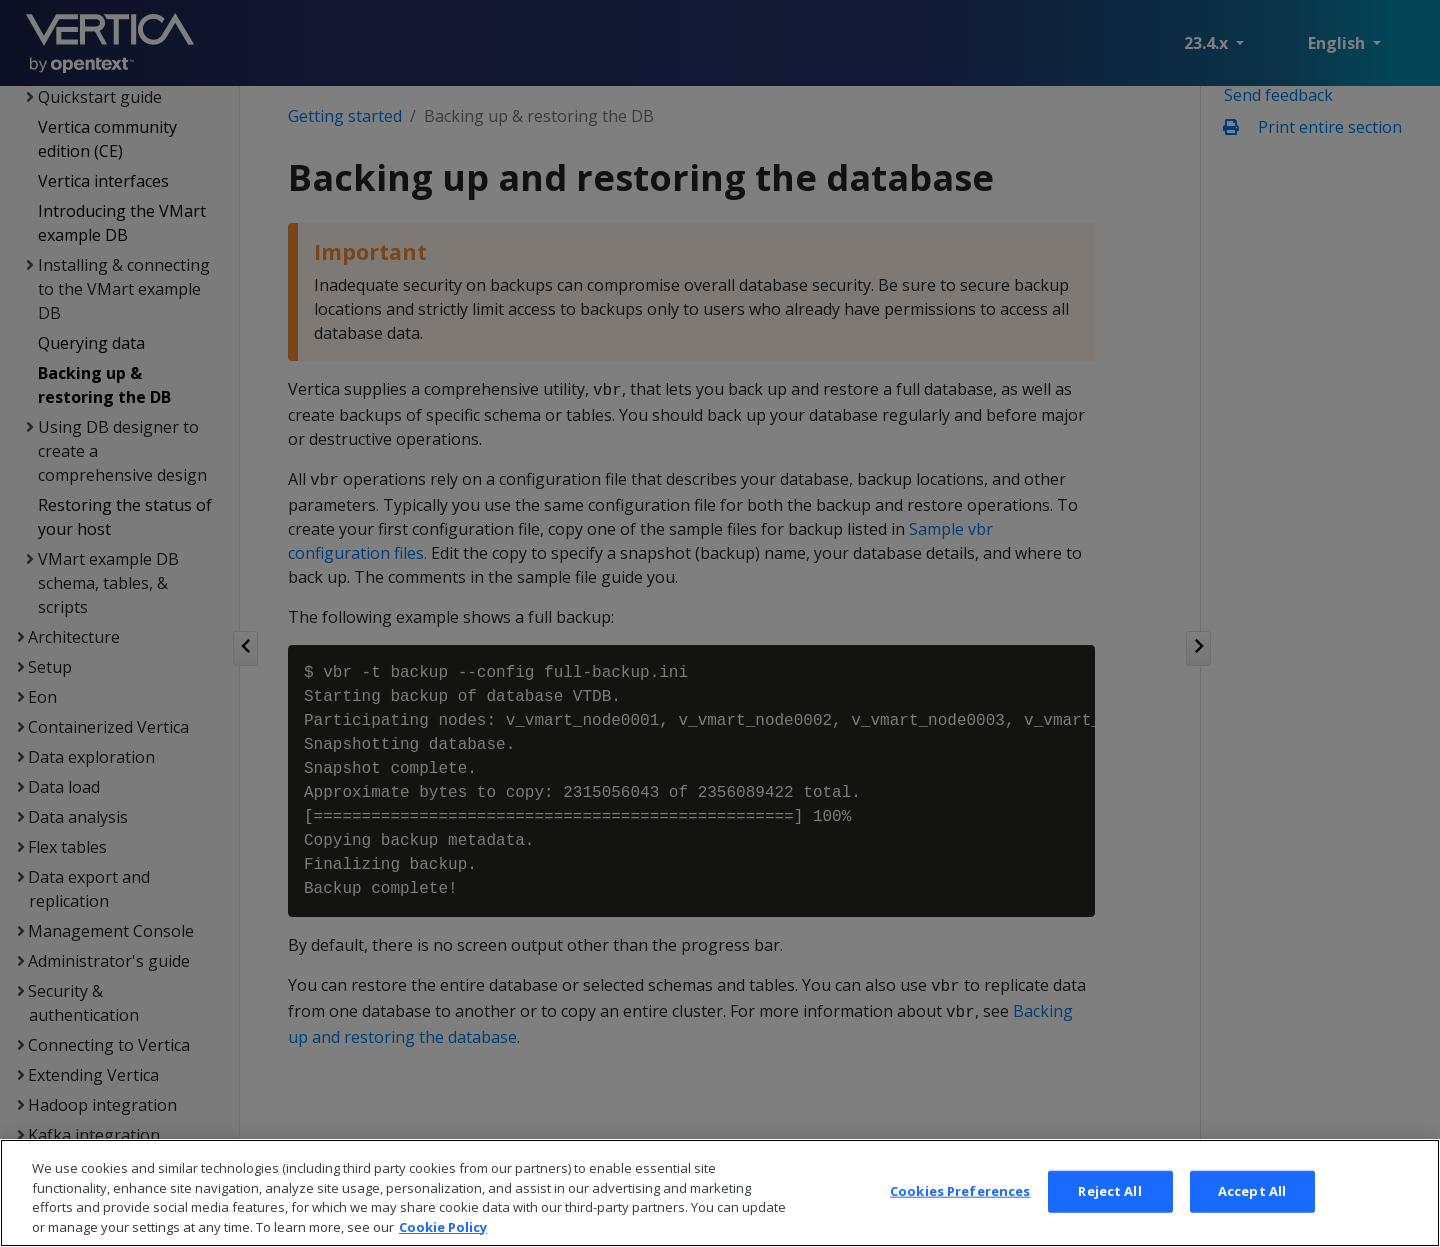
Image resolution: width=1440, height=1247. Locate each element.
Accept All (1252, 1215)
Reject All (1109, 1215)
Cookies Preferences (960, 1215)
